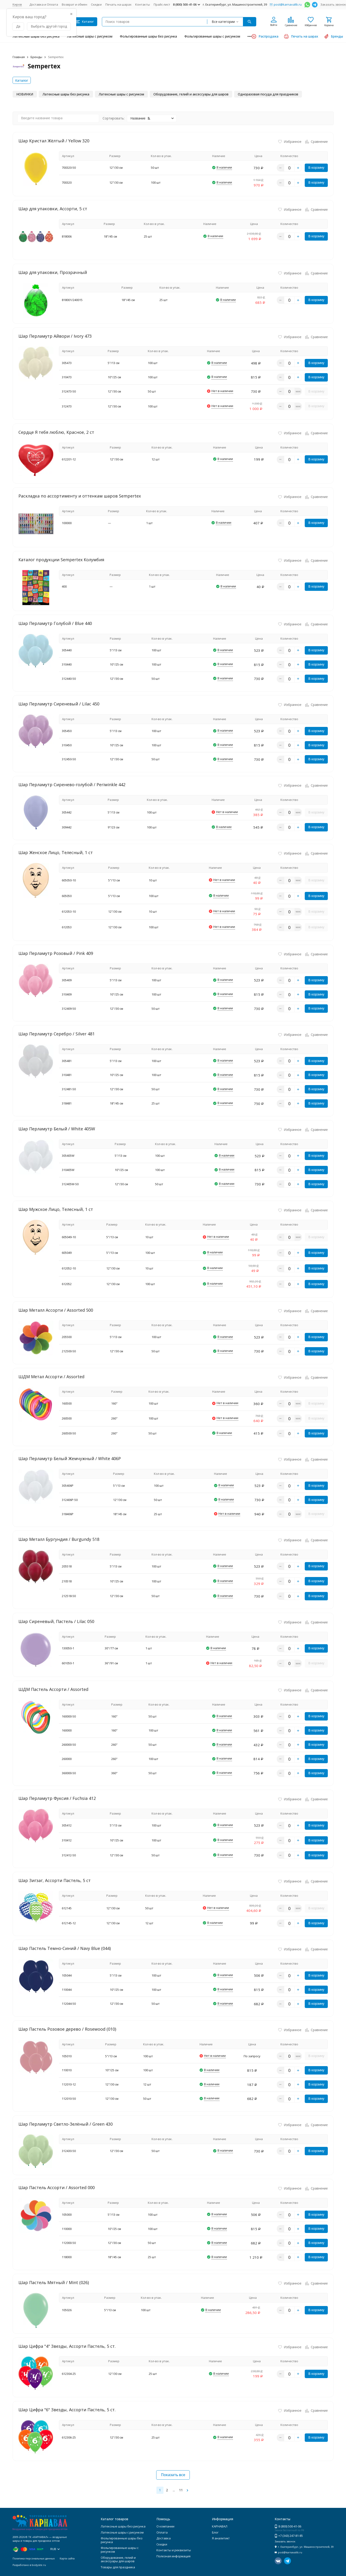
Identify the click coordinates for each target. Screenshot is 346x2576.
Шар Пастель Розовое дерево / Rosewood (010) (67, 2029)
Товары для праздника (118, 2567)
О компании (165, 2526)
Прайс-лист (162, 4)
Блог (215, 2532)
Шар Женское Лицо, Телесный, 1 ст (55, 852)
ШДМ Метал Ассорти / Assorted (51, 1376)
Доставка (163, 2538)
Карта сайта (67, 2558)
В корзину (316, 167)
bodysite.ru (39, 2565)
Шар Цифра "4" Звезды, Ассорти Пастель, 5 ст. (67, 2346)
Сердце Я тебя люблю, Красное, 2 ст (56, 432)
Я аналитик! (220, 2538)
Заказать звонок (333, 4)
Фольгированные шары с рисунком (212, 36)
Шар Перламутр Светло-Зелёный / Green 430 (65, 2124)
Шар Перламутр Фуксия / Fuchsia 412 (57, 1798)
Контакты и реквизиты (173, 2550)
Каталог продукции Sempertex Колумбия (61, 559)
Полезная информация (173, 2556)
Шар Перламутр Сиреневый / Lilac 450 (58, 704)
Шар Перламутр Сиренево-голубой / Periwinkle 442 (71, 784)
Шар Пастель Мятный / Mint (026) (53, 2282)
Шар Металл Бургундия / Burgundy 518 (58, 1539)
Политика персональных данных (34, 2558)
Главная (19, 57)
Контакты (142, 4)
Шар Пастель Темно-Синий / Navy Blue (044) (64, 1948)
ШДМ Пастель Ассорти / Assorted (53, 1689)
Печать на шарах (118, 4)
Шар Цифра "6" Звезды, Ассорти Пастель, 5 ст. (67, 2409)
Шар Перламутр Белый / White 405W (56, 1129)
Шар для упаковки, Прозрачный (52, 272)
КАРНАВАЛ (219, 2526)
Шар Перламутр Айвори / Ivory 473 (55, 336)
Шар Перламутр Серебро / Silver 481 (56, 1034)
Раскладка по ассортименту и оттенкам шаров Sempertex (79, 496)
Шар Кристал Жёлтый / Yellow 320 (53, 141)
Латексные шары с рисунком (89, 36)
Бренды (36, 57)
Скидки (96, 4)
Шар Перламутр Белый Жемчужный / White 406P (69, 1458)
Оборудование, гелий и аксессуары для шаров (118, 2559)
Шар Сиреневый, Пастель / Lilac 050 (56, 1621)
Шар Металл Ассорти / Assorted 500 (55, 1310)
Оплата (162, 2532)
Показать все (173, 2474)
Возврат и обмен (74, 4)
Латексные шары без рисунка (36, 36)
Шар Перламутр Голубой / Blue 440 (55, 623)
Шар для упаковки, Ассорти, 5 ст (52, 208)
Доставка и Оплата (43, 4)
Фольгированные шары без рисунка (148, 36)
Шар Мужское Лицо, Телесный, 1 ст (55, 1209)
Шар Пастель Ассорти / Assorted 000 (56, 2187)
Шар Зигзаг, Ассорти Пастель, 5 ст (54, 1880)
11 (181, 2490)
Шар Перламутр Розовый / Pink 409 (55, 953)
